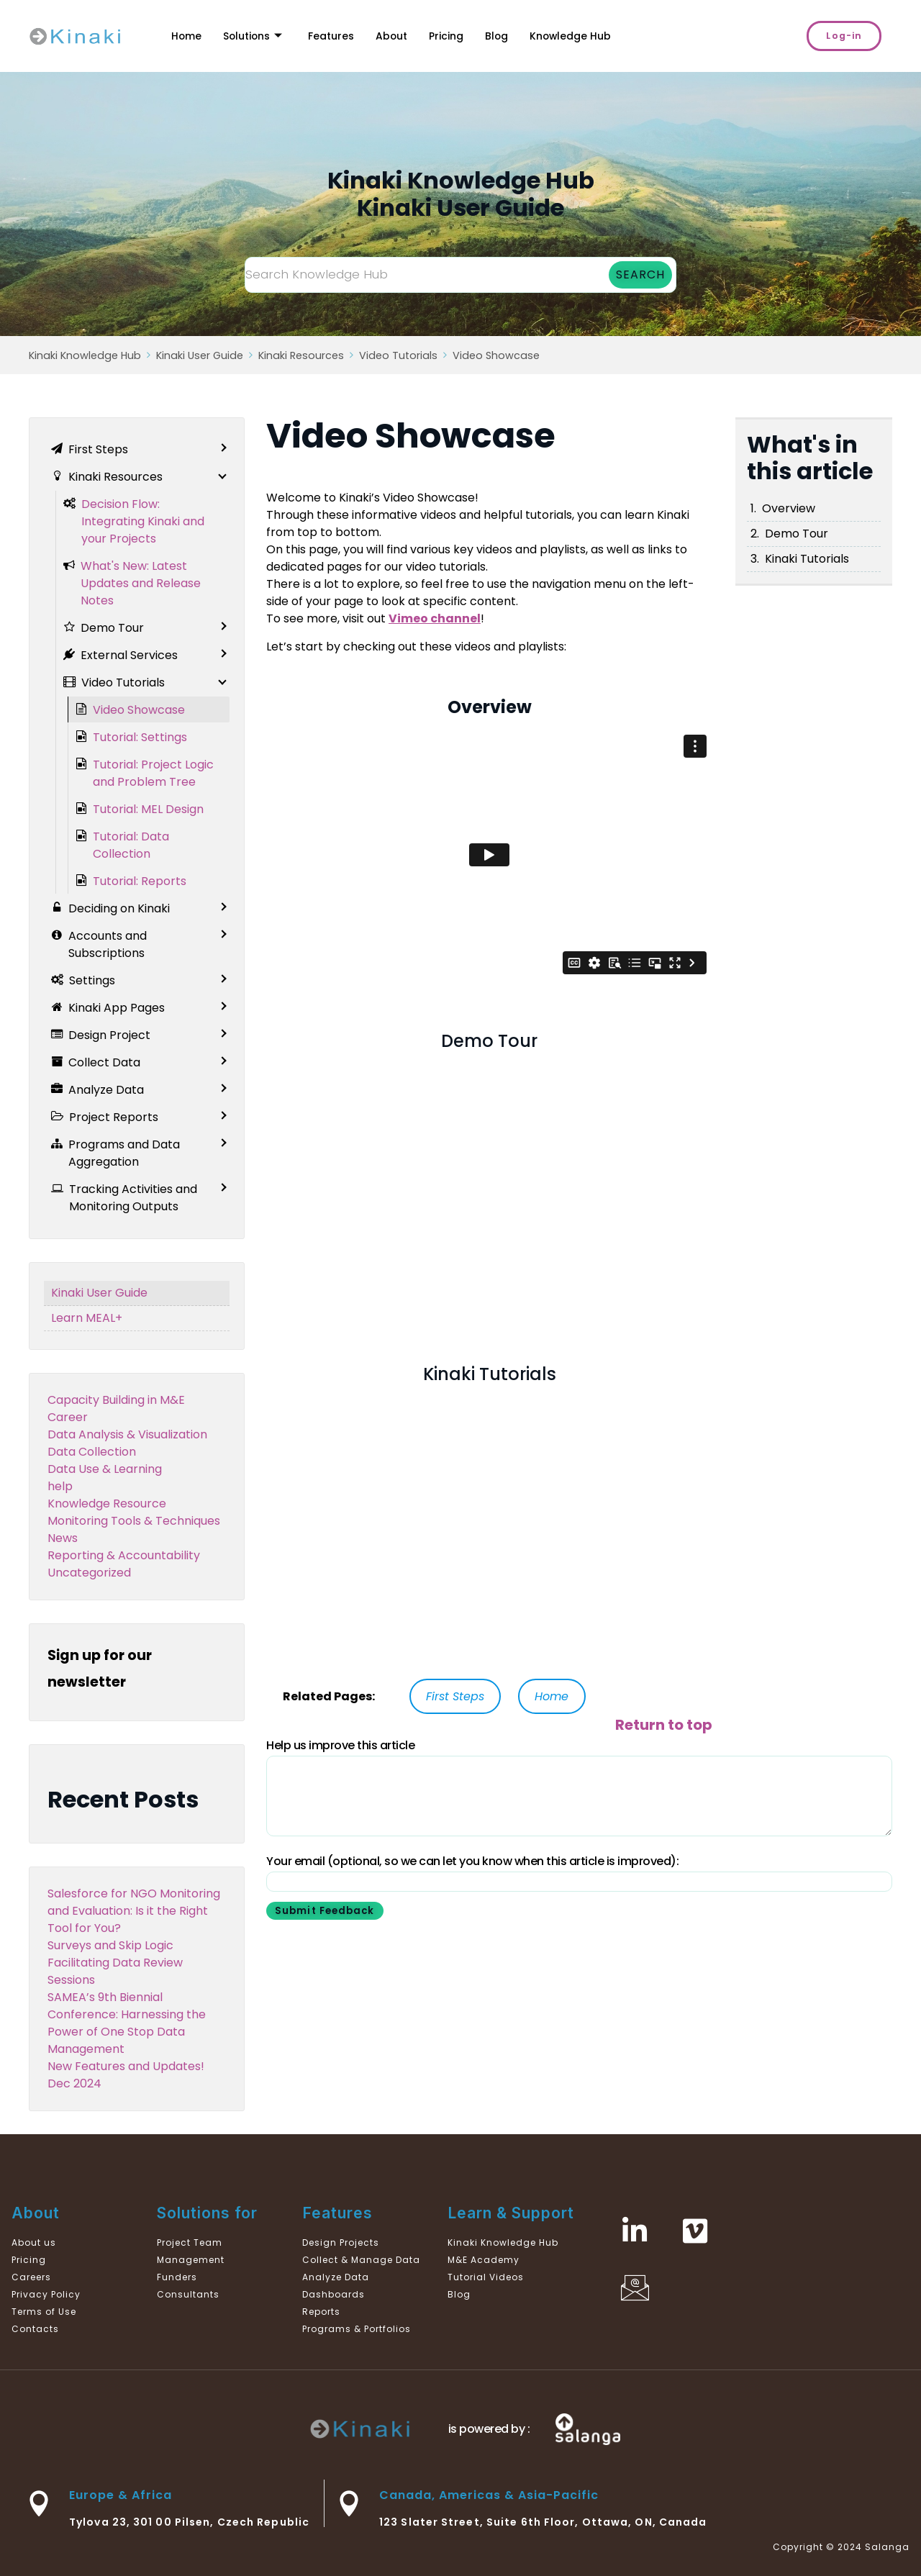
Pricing (462, 35)
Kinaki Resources (301, 355)
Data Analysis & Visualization (127, 1434)
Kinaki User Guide (199, 355)
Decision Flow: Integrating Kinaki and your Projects (142, 521)
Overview (788, 508)
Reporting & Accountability (123, 1555)
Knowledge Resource (106, 1503)
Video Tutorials (398, 355)
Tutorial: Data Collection (131, 845)
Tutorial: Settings (140, 737)
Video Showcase (496, 355)
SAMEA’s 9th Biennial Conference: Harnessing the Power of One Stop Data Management (126, 2023)
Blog (514, 35)
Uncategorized (89, 1572)
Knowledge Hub (591, 35)
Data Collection (91, 1451)
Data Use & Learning (104, 1469)
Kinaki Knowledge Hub (85, 355)
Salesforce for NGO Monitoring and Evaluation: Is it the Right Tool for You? (133, 1910)
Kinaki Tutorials (807, 558)
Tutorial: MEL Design (148, 809)
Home (187, 35)
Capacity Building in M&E (116, 1400)
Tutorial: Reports (139, 881)
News (62, 1538)
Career (67, 1417)
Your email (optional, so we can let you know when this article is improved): (472, 1861)
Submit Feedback (327, 1911)
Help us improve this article (340, 1745)
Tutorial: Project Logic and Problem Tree (153, 773)
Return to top (663, 1725)
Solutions (257, 35)
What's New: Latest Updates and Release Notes (141, 583)
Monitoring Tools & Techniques (133, 1521)
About (404, 35)
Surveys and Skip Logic (110, 1945)
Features (341, 35)
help (60, 1486)
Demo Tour (796, 533)
